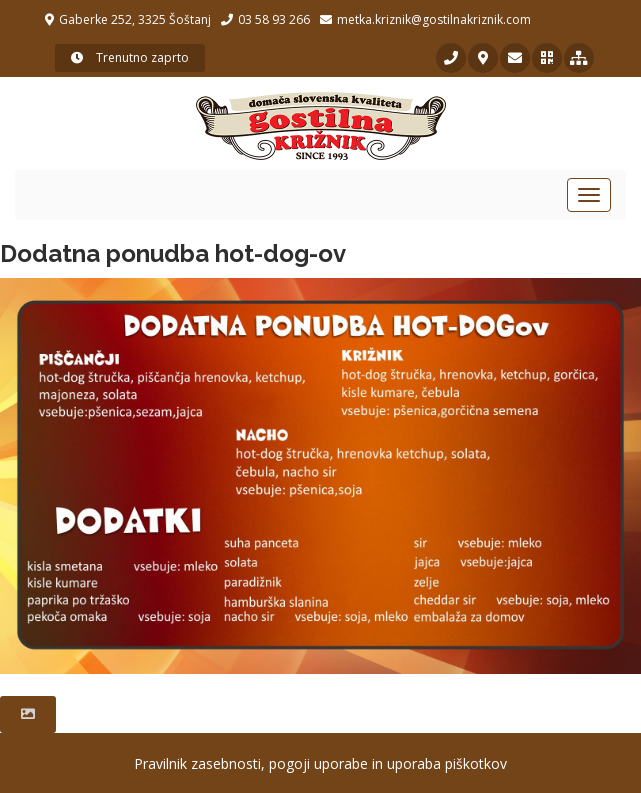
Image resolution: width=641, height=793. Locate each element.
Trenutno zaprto (130, 57)
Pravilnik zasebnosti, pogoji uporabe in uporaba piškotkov (320, 763)
